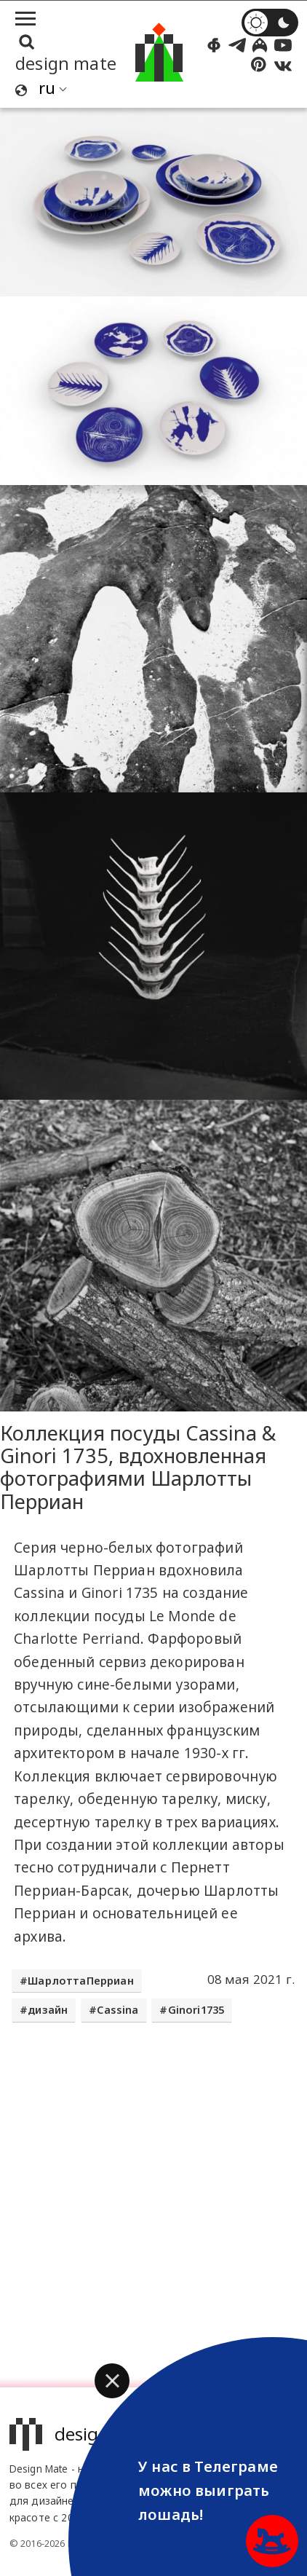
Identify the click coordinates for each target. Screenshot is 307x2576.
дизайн (48, 2010)
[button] (112, 2380)
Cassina (117, 2010)
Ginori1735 (196, 2010)
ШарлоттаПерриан (81, 1981)
